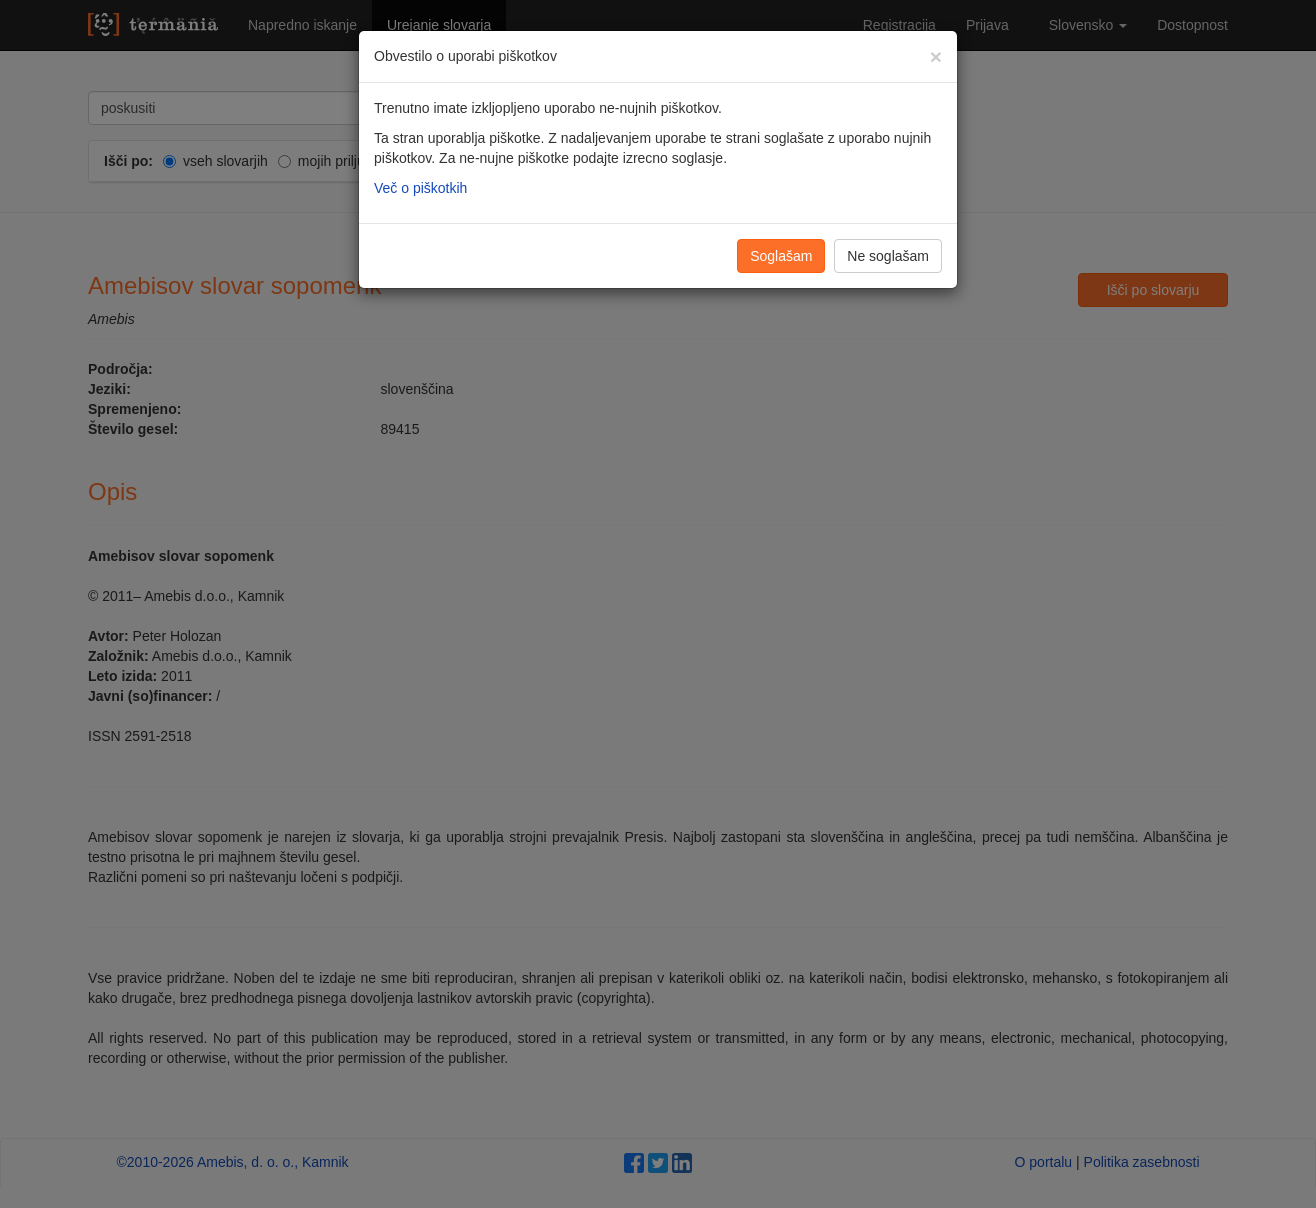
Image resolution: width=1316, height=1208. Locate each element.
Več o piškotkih (420, 188)
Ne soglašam (888, 256)
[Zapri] (936, 56)
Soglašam (781, 256)
